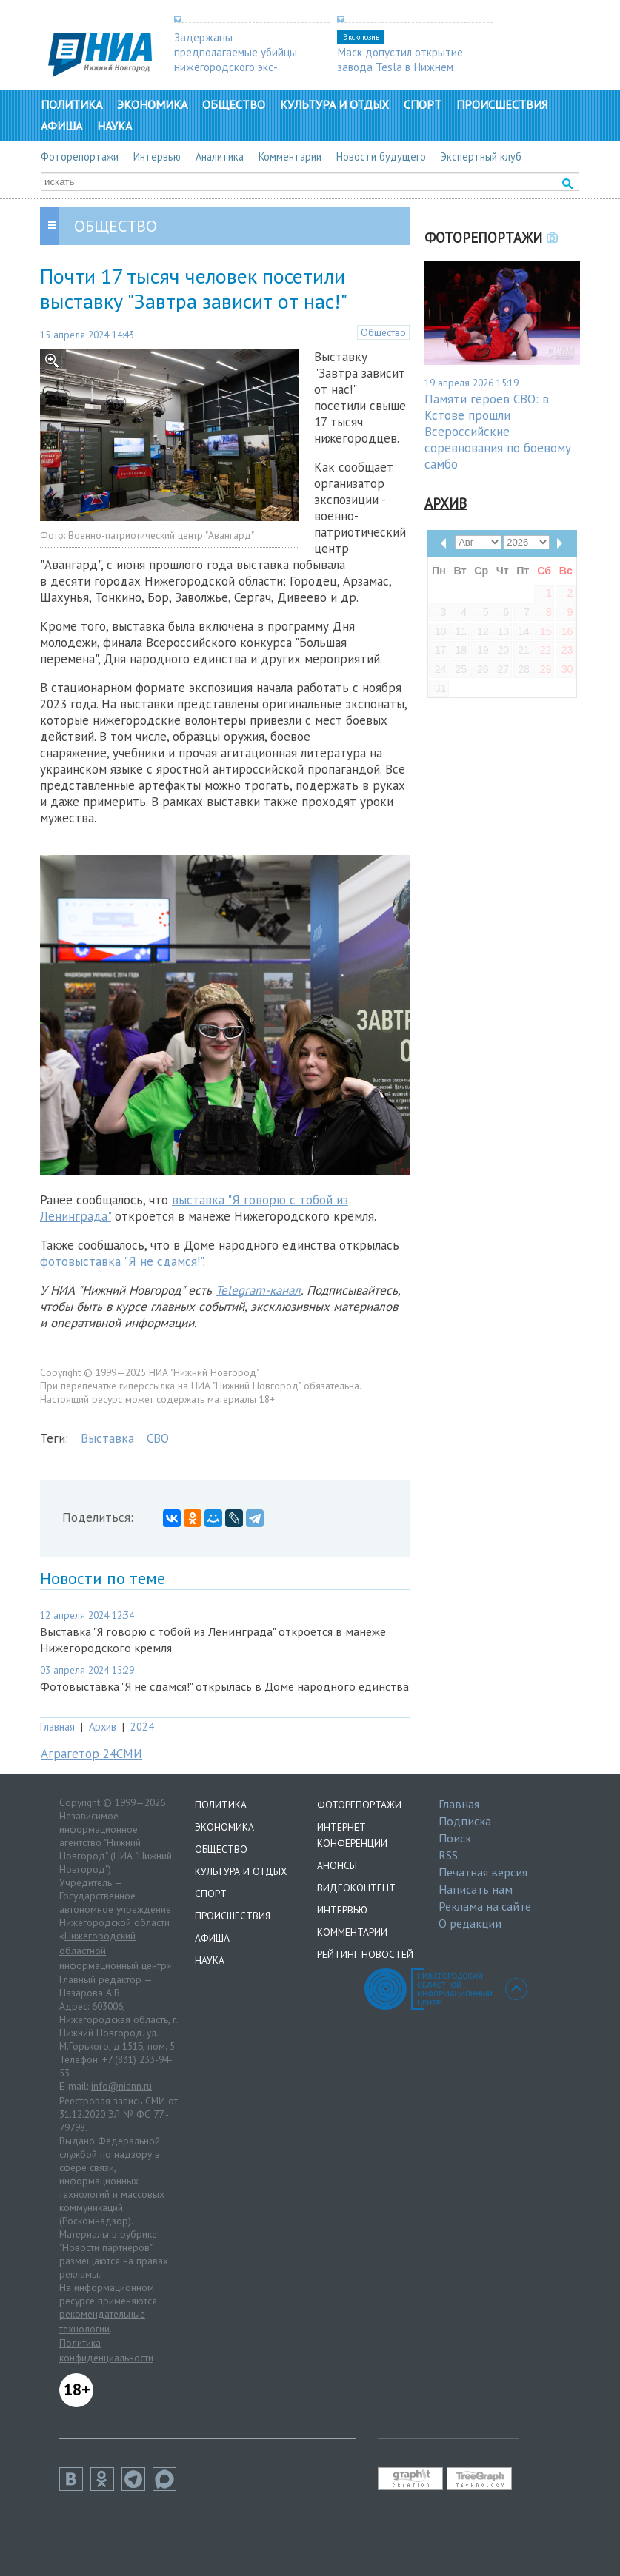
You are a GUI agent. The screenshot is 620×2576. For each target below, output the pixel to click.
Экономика (152, 104)
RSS (448, 1855)
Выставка (107, 1438)
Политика (71, 104)
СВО (158, 1438)
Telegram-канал (258, 1290)
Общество (233, 104)
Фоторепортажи (80, 157)
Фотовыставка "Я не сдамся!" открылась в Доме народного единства (224, 1686)
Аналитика (220, 157)
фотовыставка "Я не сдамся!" (121, 1261)
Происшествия (501, 104)
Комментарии (290, 157)
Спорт (422, 104)
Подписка (465, 1821)
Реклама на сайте (485, 1906)
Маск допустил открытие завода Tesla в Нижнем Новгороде (400, 66)
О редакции (470, 1923)
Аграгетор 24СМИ (91, 1753)
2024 (142, 1727)
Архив (102, 1727)
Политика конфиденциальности (106, 2350)
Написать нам (476, 1889)
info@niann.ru (121, 2086)
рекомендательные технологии (102, 2321)
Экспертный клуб (481, 157)
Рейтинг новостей (365, 1954)
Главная (57, 1727)
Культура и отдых (334, 104)
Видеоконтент (356, 1887)
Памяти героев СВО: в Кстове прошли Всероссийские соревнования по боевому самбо (497, 431)
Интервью (157, 157)
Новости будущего (381, 157)
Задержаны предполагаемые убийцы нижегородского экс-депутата (235, 59)
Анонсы (337, 1865)
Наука (114, 125)
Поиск (455, 1838)
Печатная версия (483, 1872)
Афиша (61, 125)
